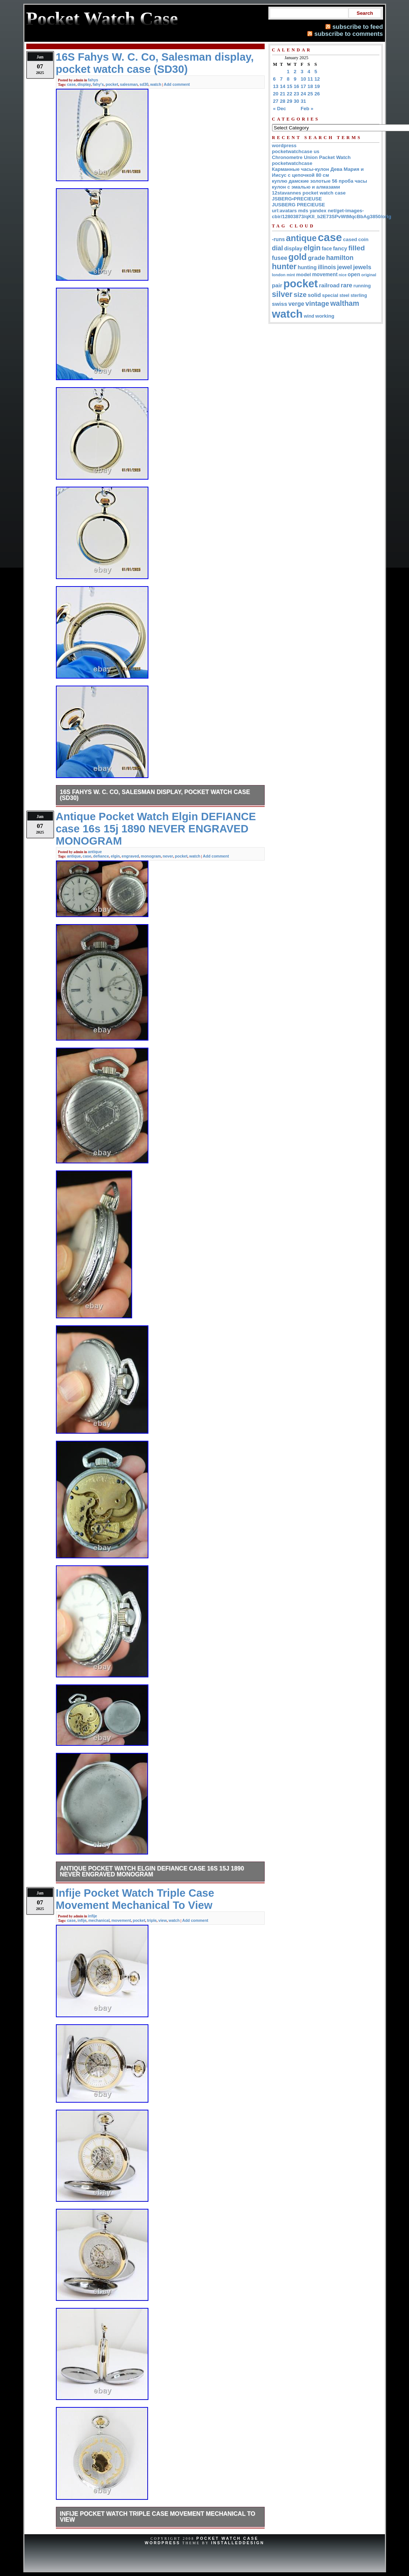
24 (303, 94)
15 (289, 86)
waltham (344, 303)
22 (289, 94)
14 (282, 86)
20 (276, 94)
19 (317, 86)
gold (297, 257)
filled (356, 248)
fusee (280, 258)
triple (152, 1920)
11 (310, 79)
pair (277, 285)
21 (282, 94)
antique (95, 851)
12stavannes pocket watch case (309, 193)
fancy (340, 248)
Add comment (177, 84)
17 (303, 86)
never (168, 856)
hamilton (339, 257)
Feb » (307, 108)
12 (317, 79)
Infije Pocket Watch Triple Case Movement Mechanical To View (157, 2517)
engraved (130, 856)
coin (363, 239)
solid (314, 295)
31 (303, 101)
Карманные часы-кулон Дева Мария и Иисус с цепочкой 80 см (318, 172)
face (327, 248)
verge (296, 303)
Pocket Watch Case (227, 2538)
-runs (278, 239)
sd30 (144, 84)
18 (310, 86)
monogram (151, 856)
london (279, 275)
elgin (115, 856)
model (303, 274)
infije (92, 1916)
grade (316, 257)
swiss (279, 304)
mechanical (99, 1920)
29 (289, 101)
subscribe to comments (348, 33)
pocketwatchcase (292, 163)
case (71, 84)
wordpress (284, 145)
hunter (284, 266)
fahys (93, 80)
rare (346, 285)
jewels (362, 267)
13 (276, 86)
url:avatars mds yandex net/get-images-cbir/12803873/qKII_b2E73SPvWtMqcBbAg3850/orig (332, 213)
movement (121, 1920)
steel (344, 295)
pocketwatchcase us (295, 151)
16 (296, 86)
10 (303, 79)
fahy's (98, 84)
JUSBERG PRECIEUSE (298, 204)
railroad (329, 285)
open (354, 274)
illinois (327, 267)
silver (282, 294)
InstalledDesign (237, 2542)
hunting (307, 267)
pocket (111, 84)
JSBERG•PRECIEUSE (297, 199)
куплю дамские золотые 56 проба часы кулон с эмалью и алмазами (319, 184)
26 (317, 94)
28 (282, 101)
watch (155, 84)
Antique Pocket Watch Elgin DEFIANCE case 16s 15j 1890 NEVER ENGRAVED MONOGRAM (152, 1871)
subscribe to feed (357, 26)
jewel (344, 267)
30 (296, 101)
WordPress (162, 2542)
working (324, 316)
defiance (101, 856)
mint (290, 275)
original (368, 275)
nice (342, 275)
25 (310, 94)
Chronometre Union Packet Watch (311, 157)
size (300, 294)
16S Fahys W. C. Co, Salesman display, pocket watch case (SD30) (155, 795)
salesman (129, 84)
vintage (317, 303)
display (84, 84)
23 (296, 94)
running (362, 285)
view (162, 1920)
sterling (359, 295)
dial (277, 248)
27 (276, 101)
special (330, 295)
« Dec (279, 108)
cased (350, 239)
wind (309, 316)
